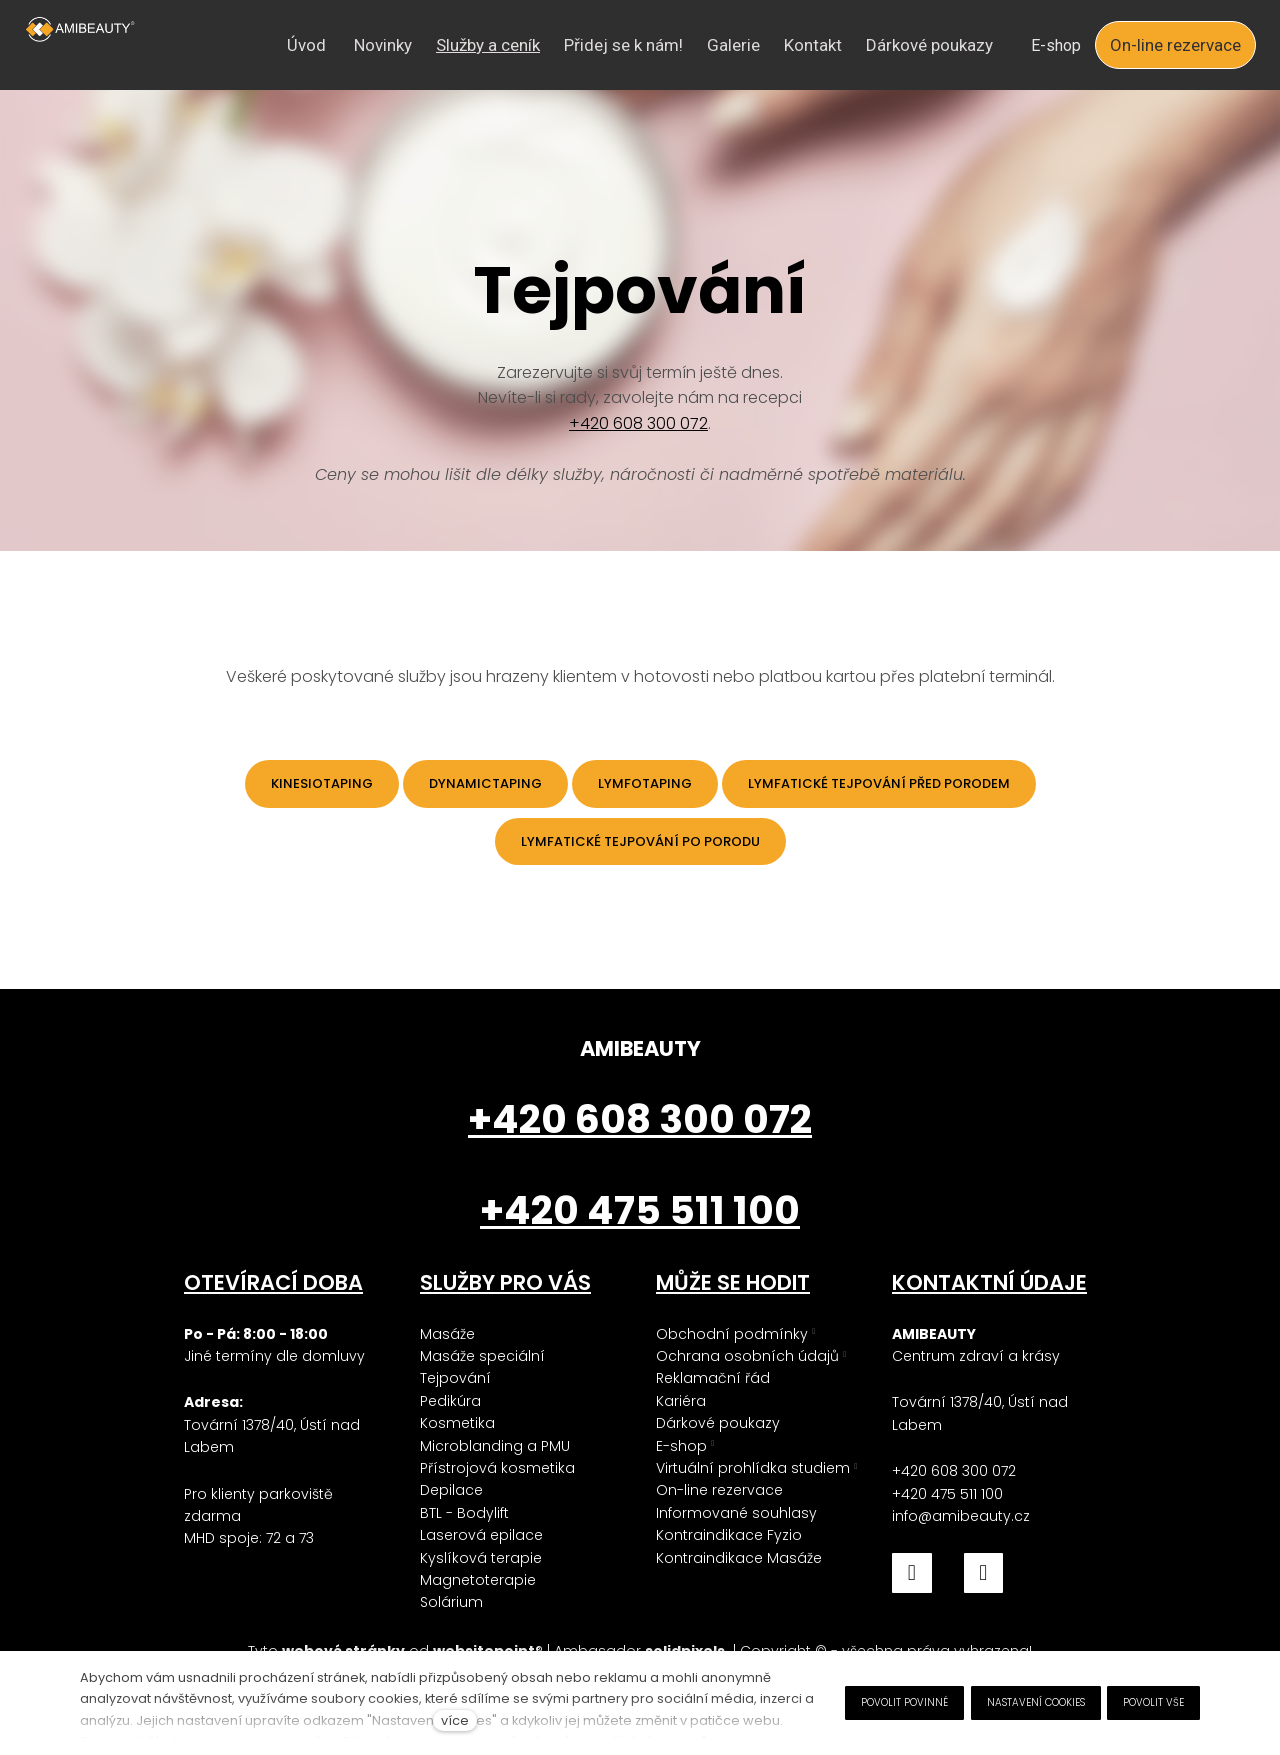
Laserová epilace (481, 1536)
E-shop (681, 1446)
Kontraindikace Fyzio (729, 1536)
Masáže (447, 1334)
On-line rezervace (719, 1491)
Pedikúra (450, 1401)
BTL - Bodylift (464, 1513)
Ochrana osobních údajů (747, 1356)
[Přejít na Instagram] (984, 1574)
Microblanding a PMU (495, 1446)
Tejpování (455, 1379)
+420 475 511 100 (947, 1494)
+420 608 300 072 (638, 434)
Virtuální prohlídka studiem (753, 1468)
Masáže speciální (482, 1356)
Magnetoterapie (478, 1580)
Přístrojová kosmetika (497, 1468)
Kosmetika (457, 1424)
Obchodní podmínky (732, 1334)
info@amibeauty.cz (961, 1516)
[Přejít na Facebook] (912, 1574)
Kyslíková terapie (481, 1558)
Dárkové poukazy (718, 1424)
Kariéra (681, 1401)
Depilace (451, 1491)
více (455, 1720)
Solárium (451, 1603)
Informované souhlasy (736, 1513)
